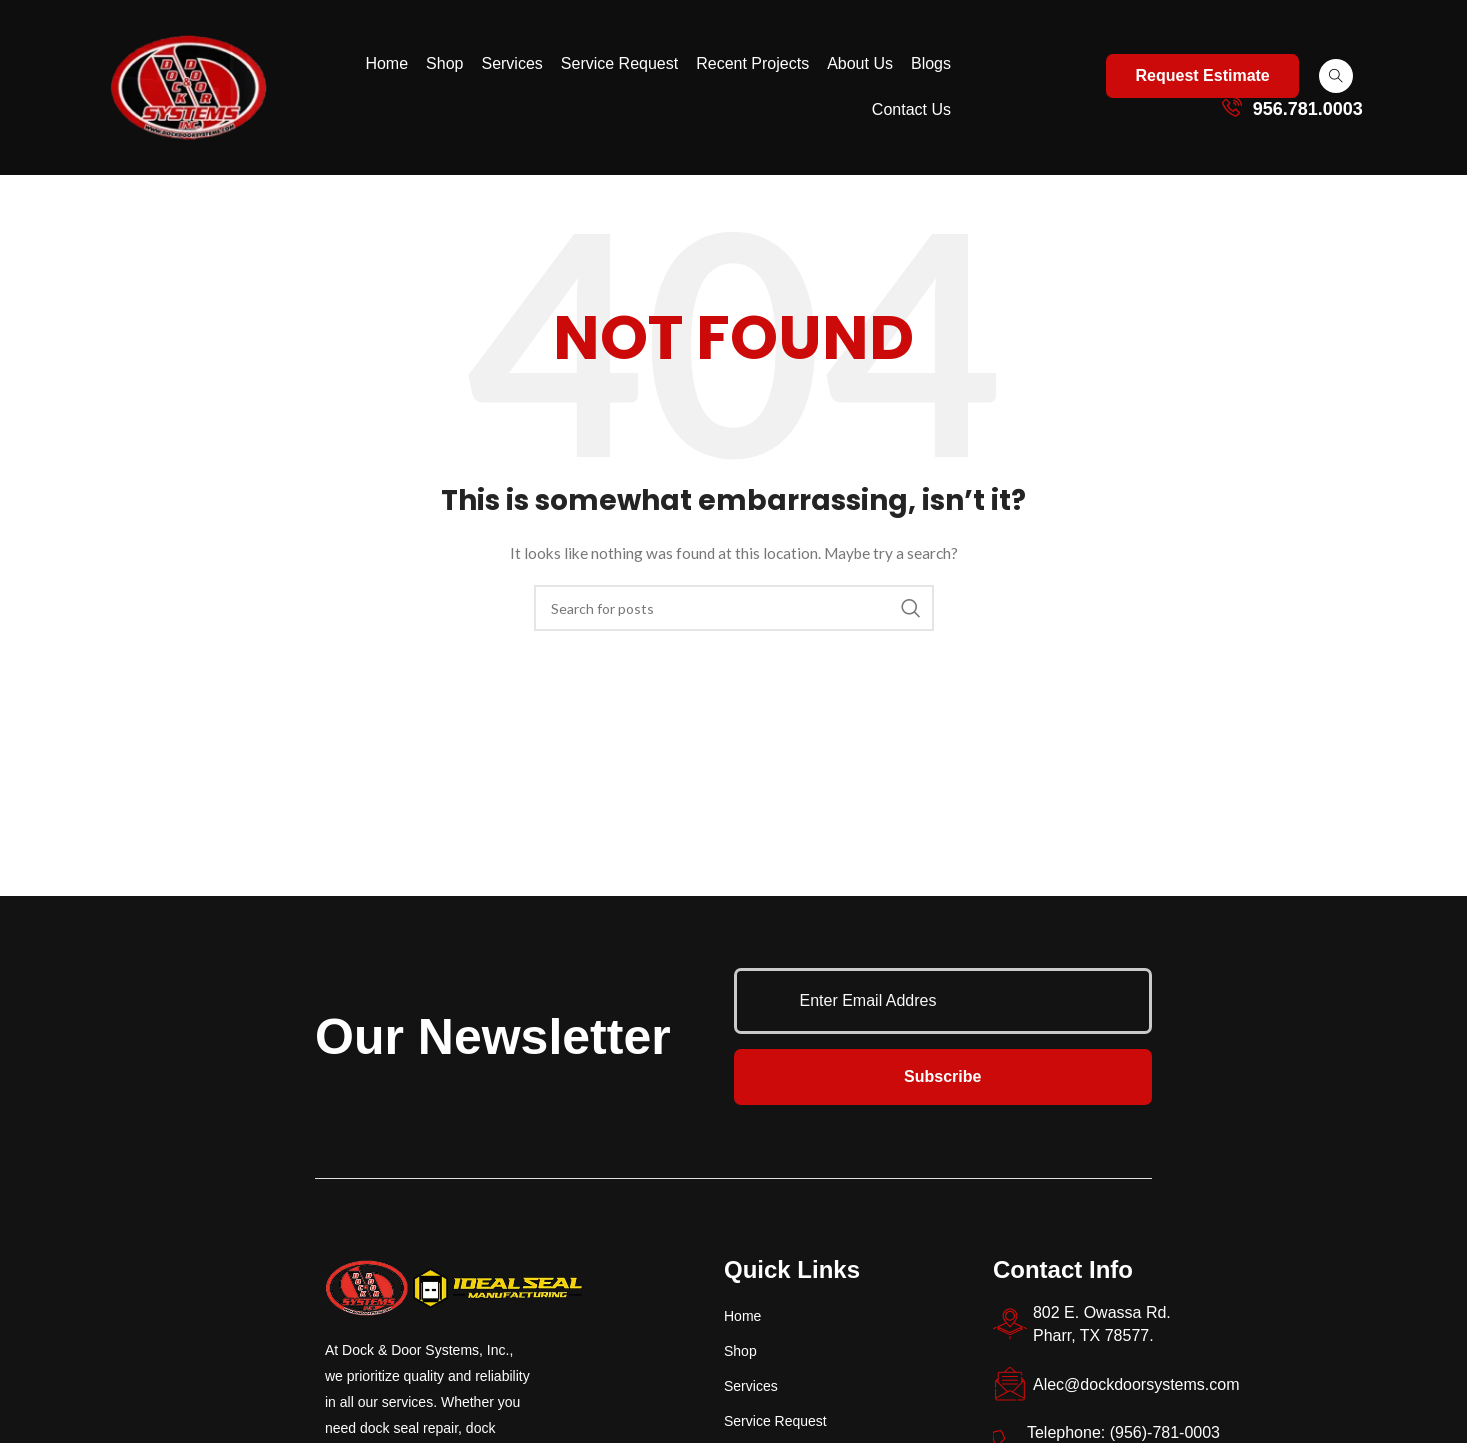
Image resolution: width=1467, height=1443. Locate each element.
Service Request (619, 63)
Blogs (931, 63)
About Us (860, 63)
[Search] (734, 608)
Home (386, 63)
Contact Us (911, 109)
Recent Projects (752, 63)
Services (511, 63)
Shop (444, 63)
